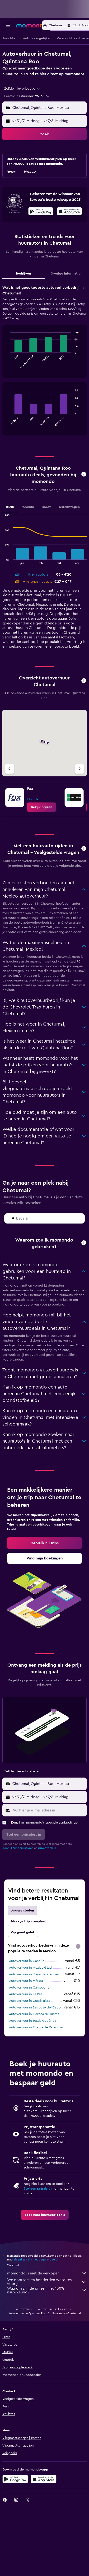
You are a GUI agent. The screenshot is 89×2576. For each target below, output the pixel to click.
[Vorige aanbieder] (9, 787)
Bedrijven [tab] (23, 292)
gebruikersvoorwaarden (17, 1866)
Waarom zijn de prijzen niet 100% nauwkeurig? (47, 2309)
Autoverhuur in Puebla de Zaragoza (36, 2046)
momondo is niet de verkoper (47, 2292)
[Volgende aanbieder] (79, 787)
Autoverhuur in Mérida (26, 1999)
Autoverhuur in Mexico (52, 2327)
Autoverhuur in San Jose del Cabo (35, 2026)
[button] (8, 25)
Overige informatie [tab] (65, 292)
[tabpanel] (44, 380)
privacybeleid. (47, 1866)
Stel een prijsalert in (38, 2207)
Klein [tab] (10, 525)
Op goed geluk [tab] (23, 1951)
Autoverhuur (24, 2327)
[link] (41, 825)
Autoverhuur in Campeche (29, 2006)
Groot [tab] (46, 525)
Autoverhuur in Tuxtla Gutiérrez (32, 2039)
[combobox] (22, 88)
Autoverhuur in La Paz (25, 2012)
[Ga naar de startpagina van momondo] (31, 25)
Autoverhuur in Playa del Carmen (34, 1992)
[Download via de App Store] (69, 230)
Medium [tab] (28, 525)
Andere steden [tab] (22, 1929)
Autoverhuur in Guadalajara (29, 2019)
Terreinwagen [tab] (69, 525)
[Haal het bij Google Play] (40, 230)
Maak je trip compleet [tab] (28, 1940)
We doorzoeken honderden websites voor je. (47, 2300)
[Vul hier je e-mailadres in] (48, 1828)
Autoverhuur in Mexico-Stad (30, 1986)
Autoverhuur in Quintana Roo (27, 2331)
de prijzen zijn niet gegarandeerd (36, 2278)
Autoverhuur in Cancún (26, 1979)
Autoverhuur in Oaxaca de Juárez (34, 2032)
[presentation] (69, 229)
